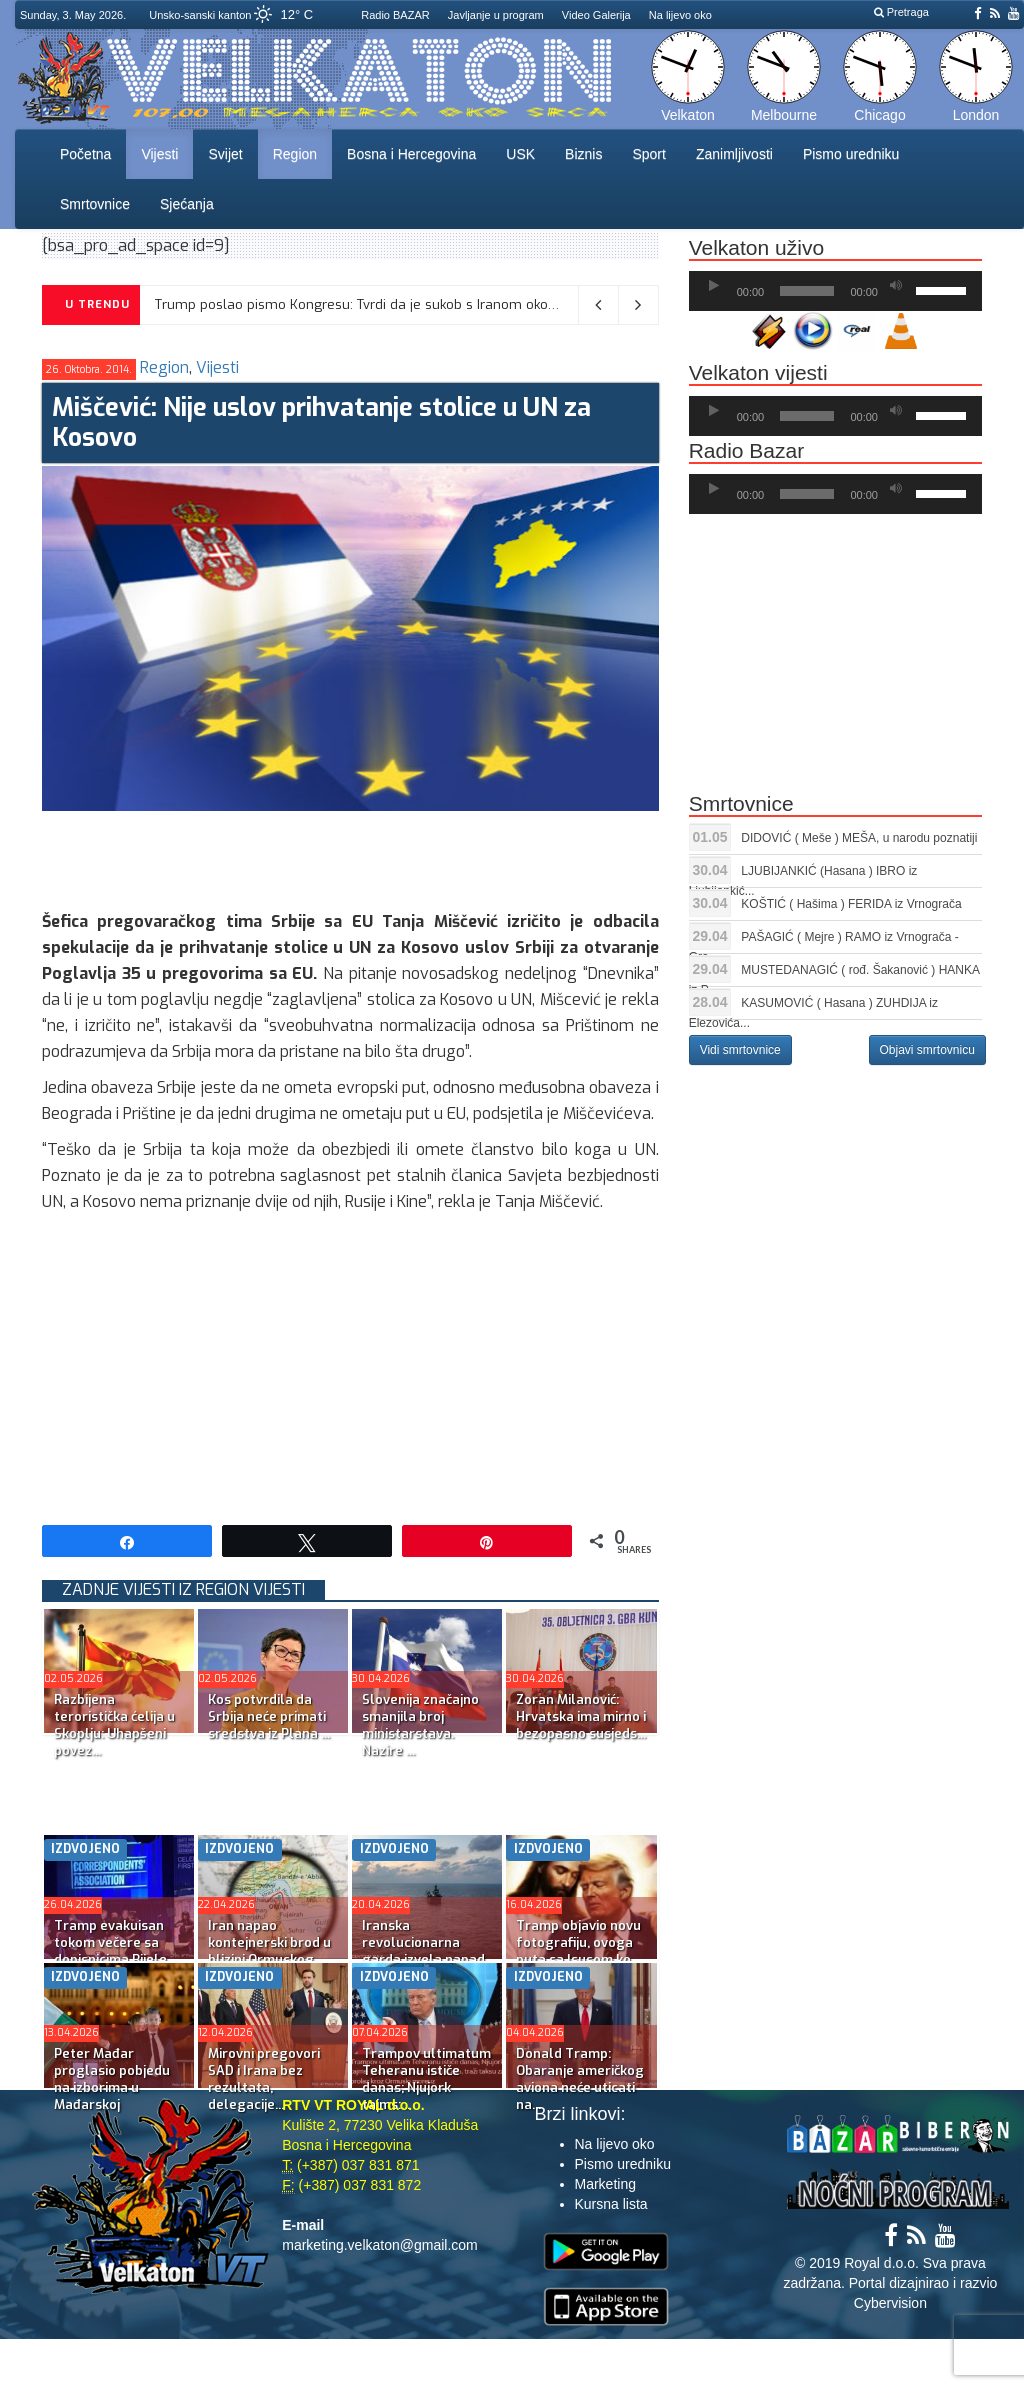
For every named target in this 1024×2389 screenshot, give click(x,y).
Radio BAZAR (395, 15)
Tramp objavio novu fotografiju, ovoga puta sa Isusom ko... (578, 1942)
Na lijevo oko (680, 15)
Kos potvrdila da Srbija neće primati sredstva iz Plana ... (269, 1716)
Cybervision (890, 2303)
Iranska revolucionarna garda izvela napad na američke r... (423, 1951)
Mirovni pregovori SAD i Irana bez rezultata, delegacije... (264, 2079)
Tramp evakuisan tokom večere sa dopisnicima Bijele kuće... (110, 1951)
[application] (835, 291)
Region (295, 154)
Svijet (225, 154)
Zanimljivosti (734, 154)
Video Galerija (596, 15)
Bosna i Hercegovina (411, 154)
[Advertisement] (406, 856)
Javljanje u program (496, 15)
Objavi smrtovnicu (927, 1050)
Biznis (583, 154)
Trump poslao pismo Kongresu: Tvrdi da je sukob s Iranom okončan (366, 304)
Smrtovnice (95, 204)
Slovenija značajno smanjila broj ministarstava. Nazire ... (420, 1725)
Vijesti (159, 154)
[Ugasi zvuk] (896, 286)
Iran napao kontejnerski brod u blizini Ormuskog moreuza (269, 1951)
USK (520, 154)
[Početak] (714, 286)
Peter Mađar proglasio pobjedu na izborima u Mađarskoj (112, 2079)
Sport (648, 154)
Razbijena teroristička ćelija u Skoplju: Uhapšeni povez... (114, 1725)
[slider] (807, 291)
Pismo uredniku (851, 154)
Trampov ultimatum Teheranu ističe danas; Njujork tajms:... (426, 2079)
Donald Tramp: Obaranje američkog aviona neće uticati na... (580, 2079)
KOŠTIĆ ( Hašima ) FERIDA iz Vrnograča (851, 904)
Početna (85, 154)
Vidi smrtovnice (740, 1050)
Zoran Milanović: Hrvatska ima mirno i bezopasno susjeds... (581, 1716)
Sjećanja (187, 204)
